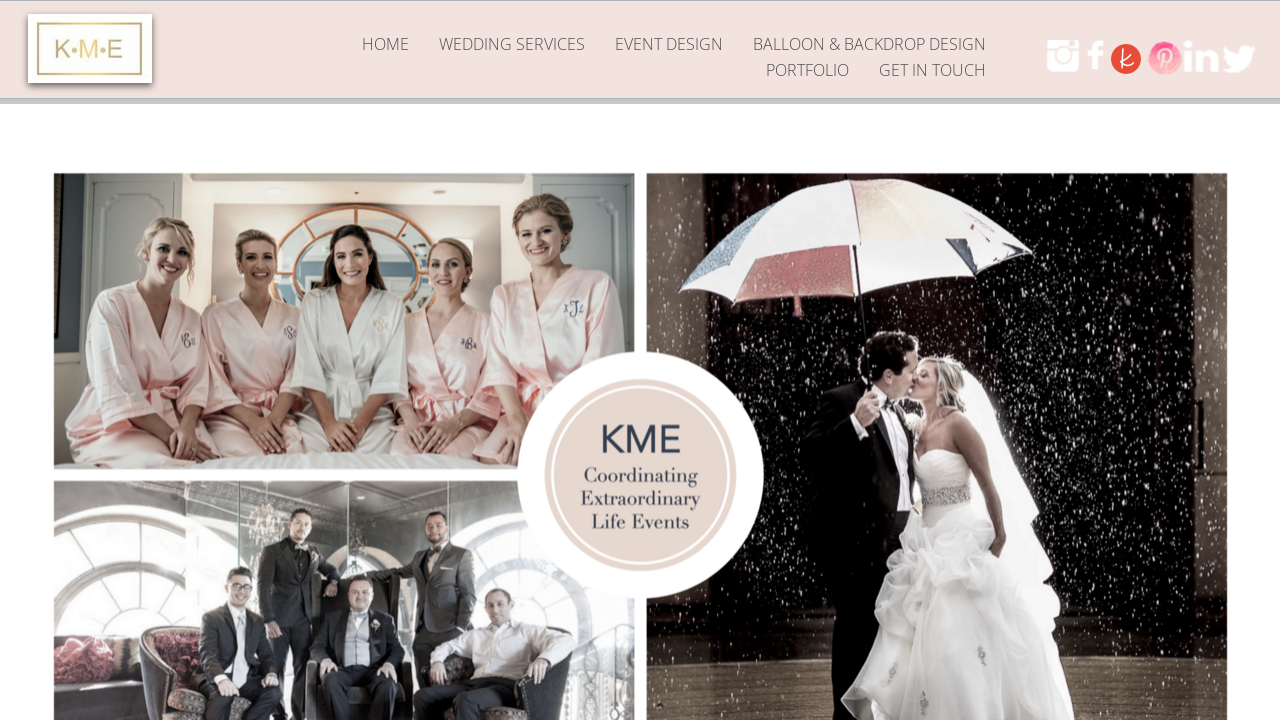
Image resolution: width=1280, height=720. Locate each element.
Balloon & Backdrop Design (869, 44)
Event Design (669, 44)
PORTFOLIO (807, 70)
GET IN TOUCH (932, 70)
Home (385, 44)
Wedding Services (512, 44)
